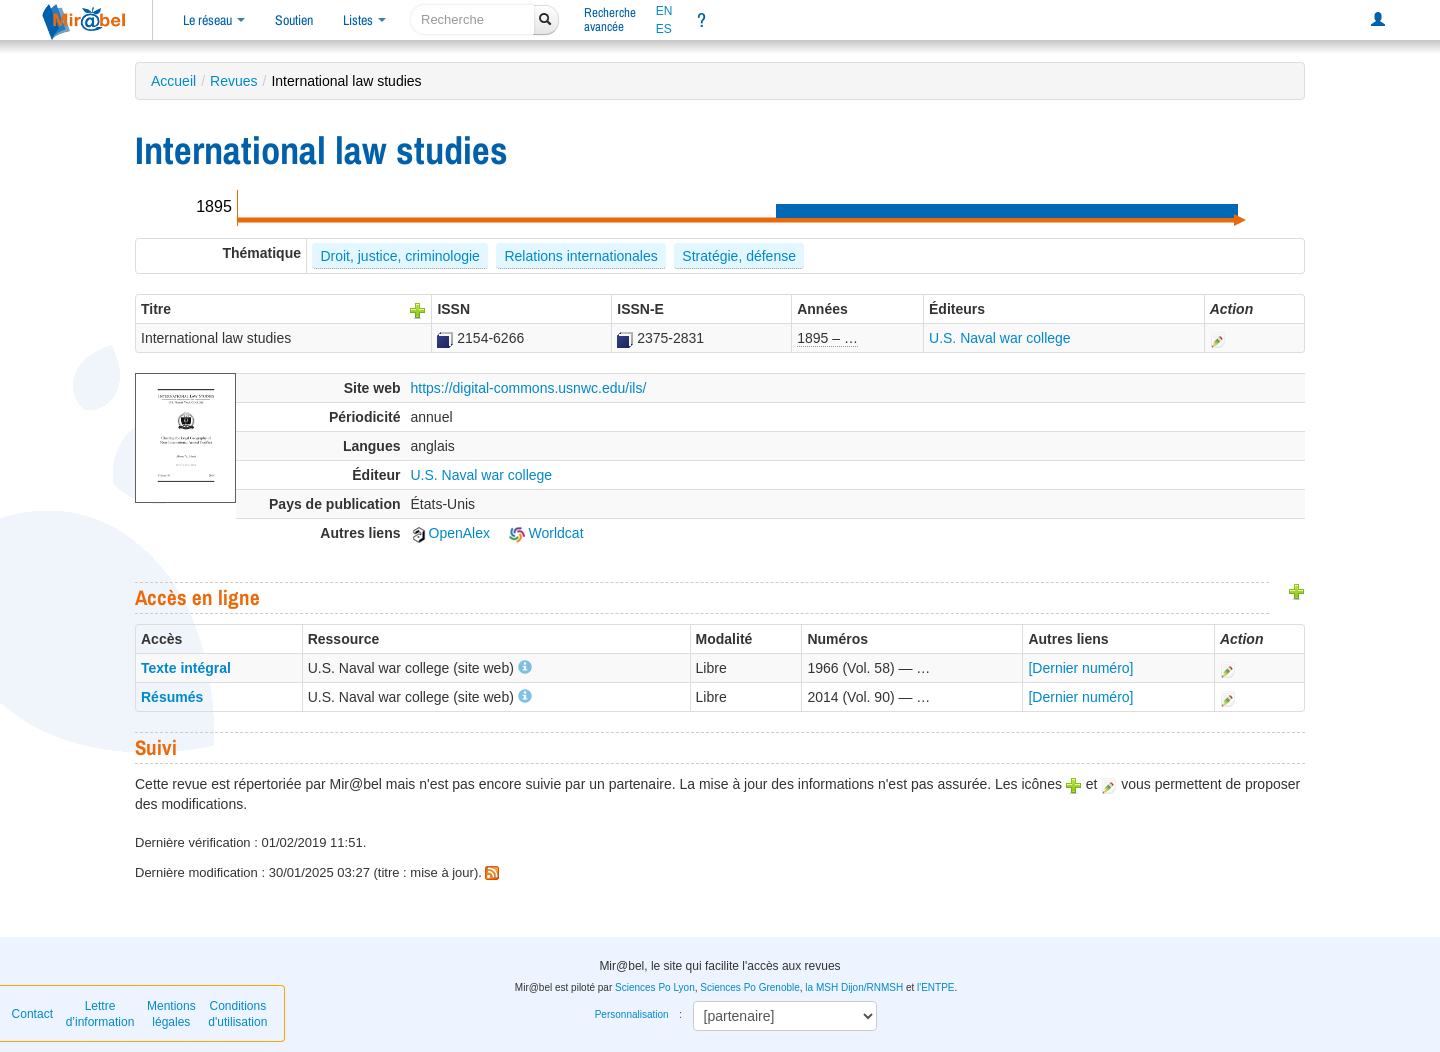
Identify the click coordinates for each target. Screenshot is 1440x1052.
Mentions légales (171, 1014)
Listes (364, 20)
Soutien (294, 20)
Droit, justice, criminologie (400, 256)
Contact (32, 1014)
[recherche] (472, 19)
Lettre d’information (100, 1014)
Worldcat (546, 533)
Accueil (173, 81)
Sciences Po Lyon (655, 987)
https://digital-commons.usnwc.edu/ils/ (529, 388)
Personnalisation (632, 1014)
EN (664, 11)
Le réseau (214, 20)
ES (664, 29)
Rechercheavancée (610, 19)
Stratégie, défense (739, 256)
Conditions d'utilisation (237, 1014)
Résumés (172, 697)
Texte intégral (186, 668)
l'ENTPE (935, 987)
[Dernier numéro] (1080, 668)
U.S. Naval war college (1000, 338)
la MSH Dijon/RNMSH (854, 987)
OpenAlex (450, 533)
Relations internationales (580, 256)
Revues (233, 81)
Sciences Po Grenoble (750, 987)
